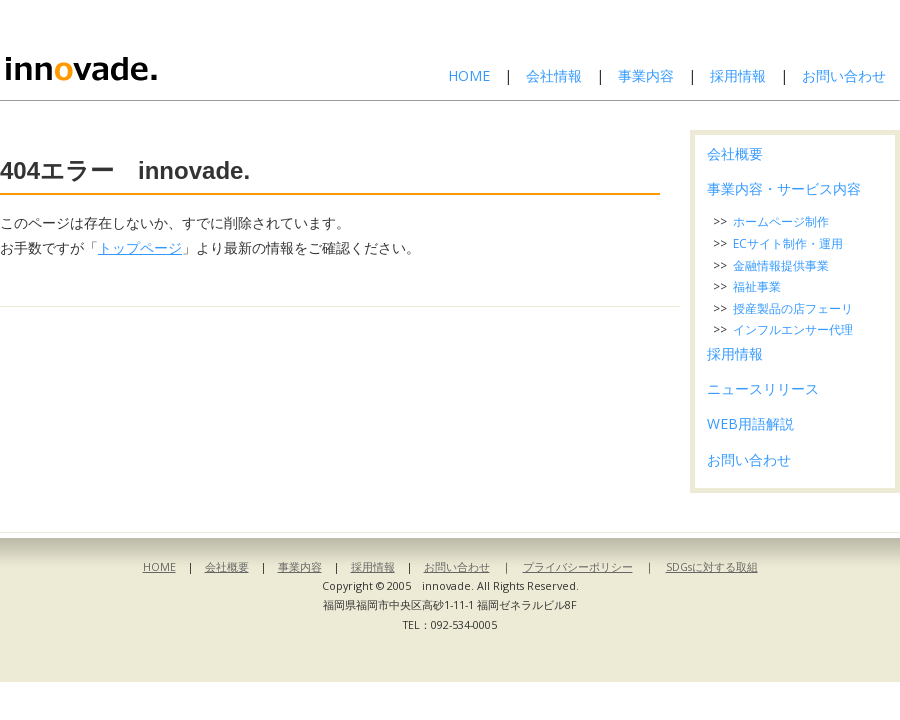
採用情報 (738, 75)
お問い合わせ (844, 75)
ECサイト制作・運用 (788, 243)
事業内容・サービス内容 (784, 188)
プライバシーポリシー (578, 566)
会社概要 (735, 153)
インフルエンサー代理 (793, 329)
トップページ (140, 247)
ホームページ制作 (781, 221)
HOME (469, 75)
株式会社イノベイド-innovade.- (133, 50)
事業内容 (646, 75)
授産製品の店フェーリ (793, 308)
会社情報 (554, 75)
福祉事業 (757, 286)
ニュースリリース (763, 388)
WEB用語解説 (750, 423)
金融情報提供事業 (781, 265)
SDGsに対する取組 (712, 566)
